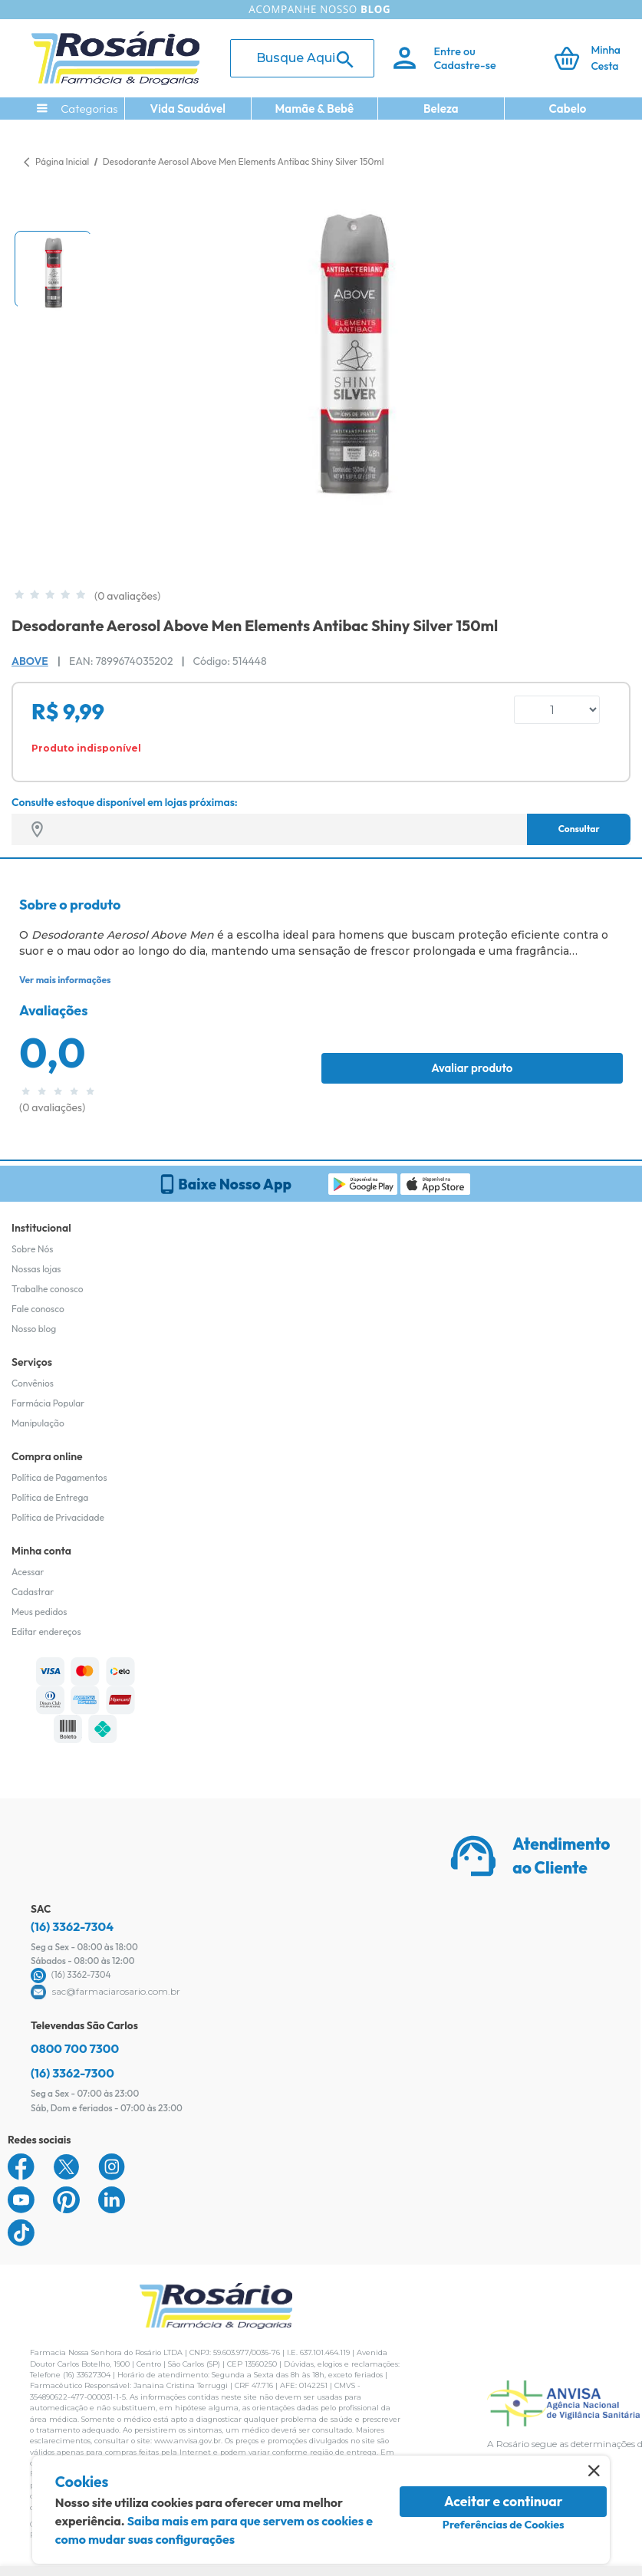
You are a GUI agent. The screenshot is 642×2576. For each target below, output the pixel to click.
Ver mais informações (64, 979)
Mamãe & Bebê (314, 108)
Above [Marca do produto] (30, 661)
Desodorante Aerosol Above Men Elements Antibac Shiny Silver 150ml (243, 161)
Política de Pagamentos (59, 1477)
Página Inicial (62, 161)
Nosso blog (34, 1328)
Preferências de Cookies (504, 2525)
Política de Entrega (50, 1497)
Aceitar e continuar (503, 2501)
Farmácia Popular (48, 1403)
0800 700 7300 (75, 2048)
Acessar (28, 1572)
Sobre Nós (32, 1249)
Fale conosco (38, 1308)
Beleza (441, 108)
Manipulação (38, 1423)
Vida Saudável (188, 108)
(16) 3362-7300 (72, 2073)
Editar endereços (46, 1631)
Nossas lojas (36, 1269)
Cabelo (568, 108)
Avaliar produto (471, 1068)
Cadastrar (33, 1591)
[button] (53, 269)
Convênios (33, 1383)
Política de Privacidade (58, 1517)
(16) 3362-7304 (72, 1926)
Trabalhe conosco (48, 1289)
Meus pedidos (39, 1611)
